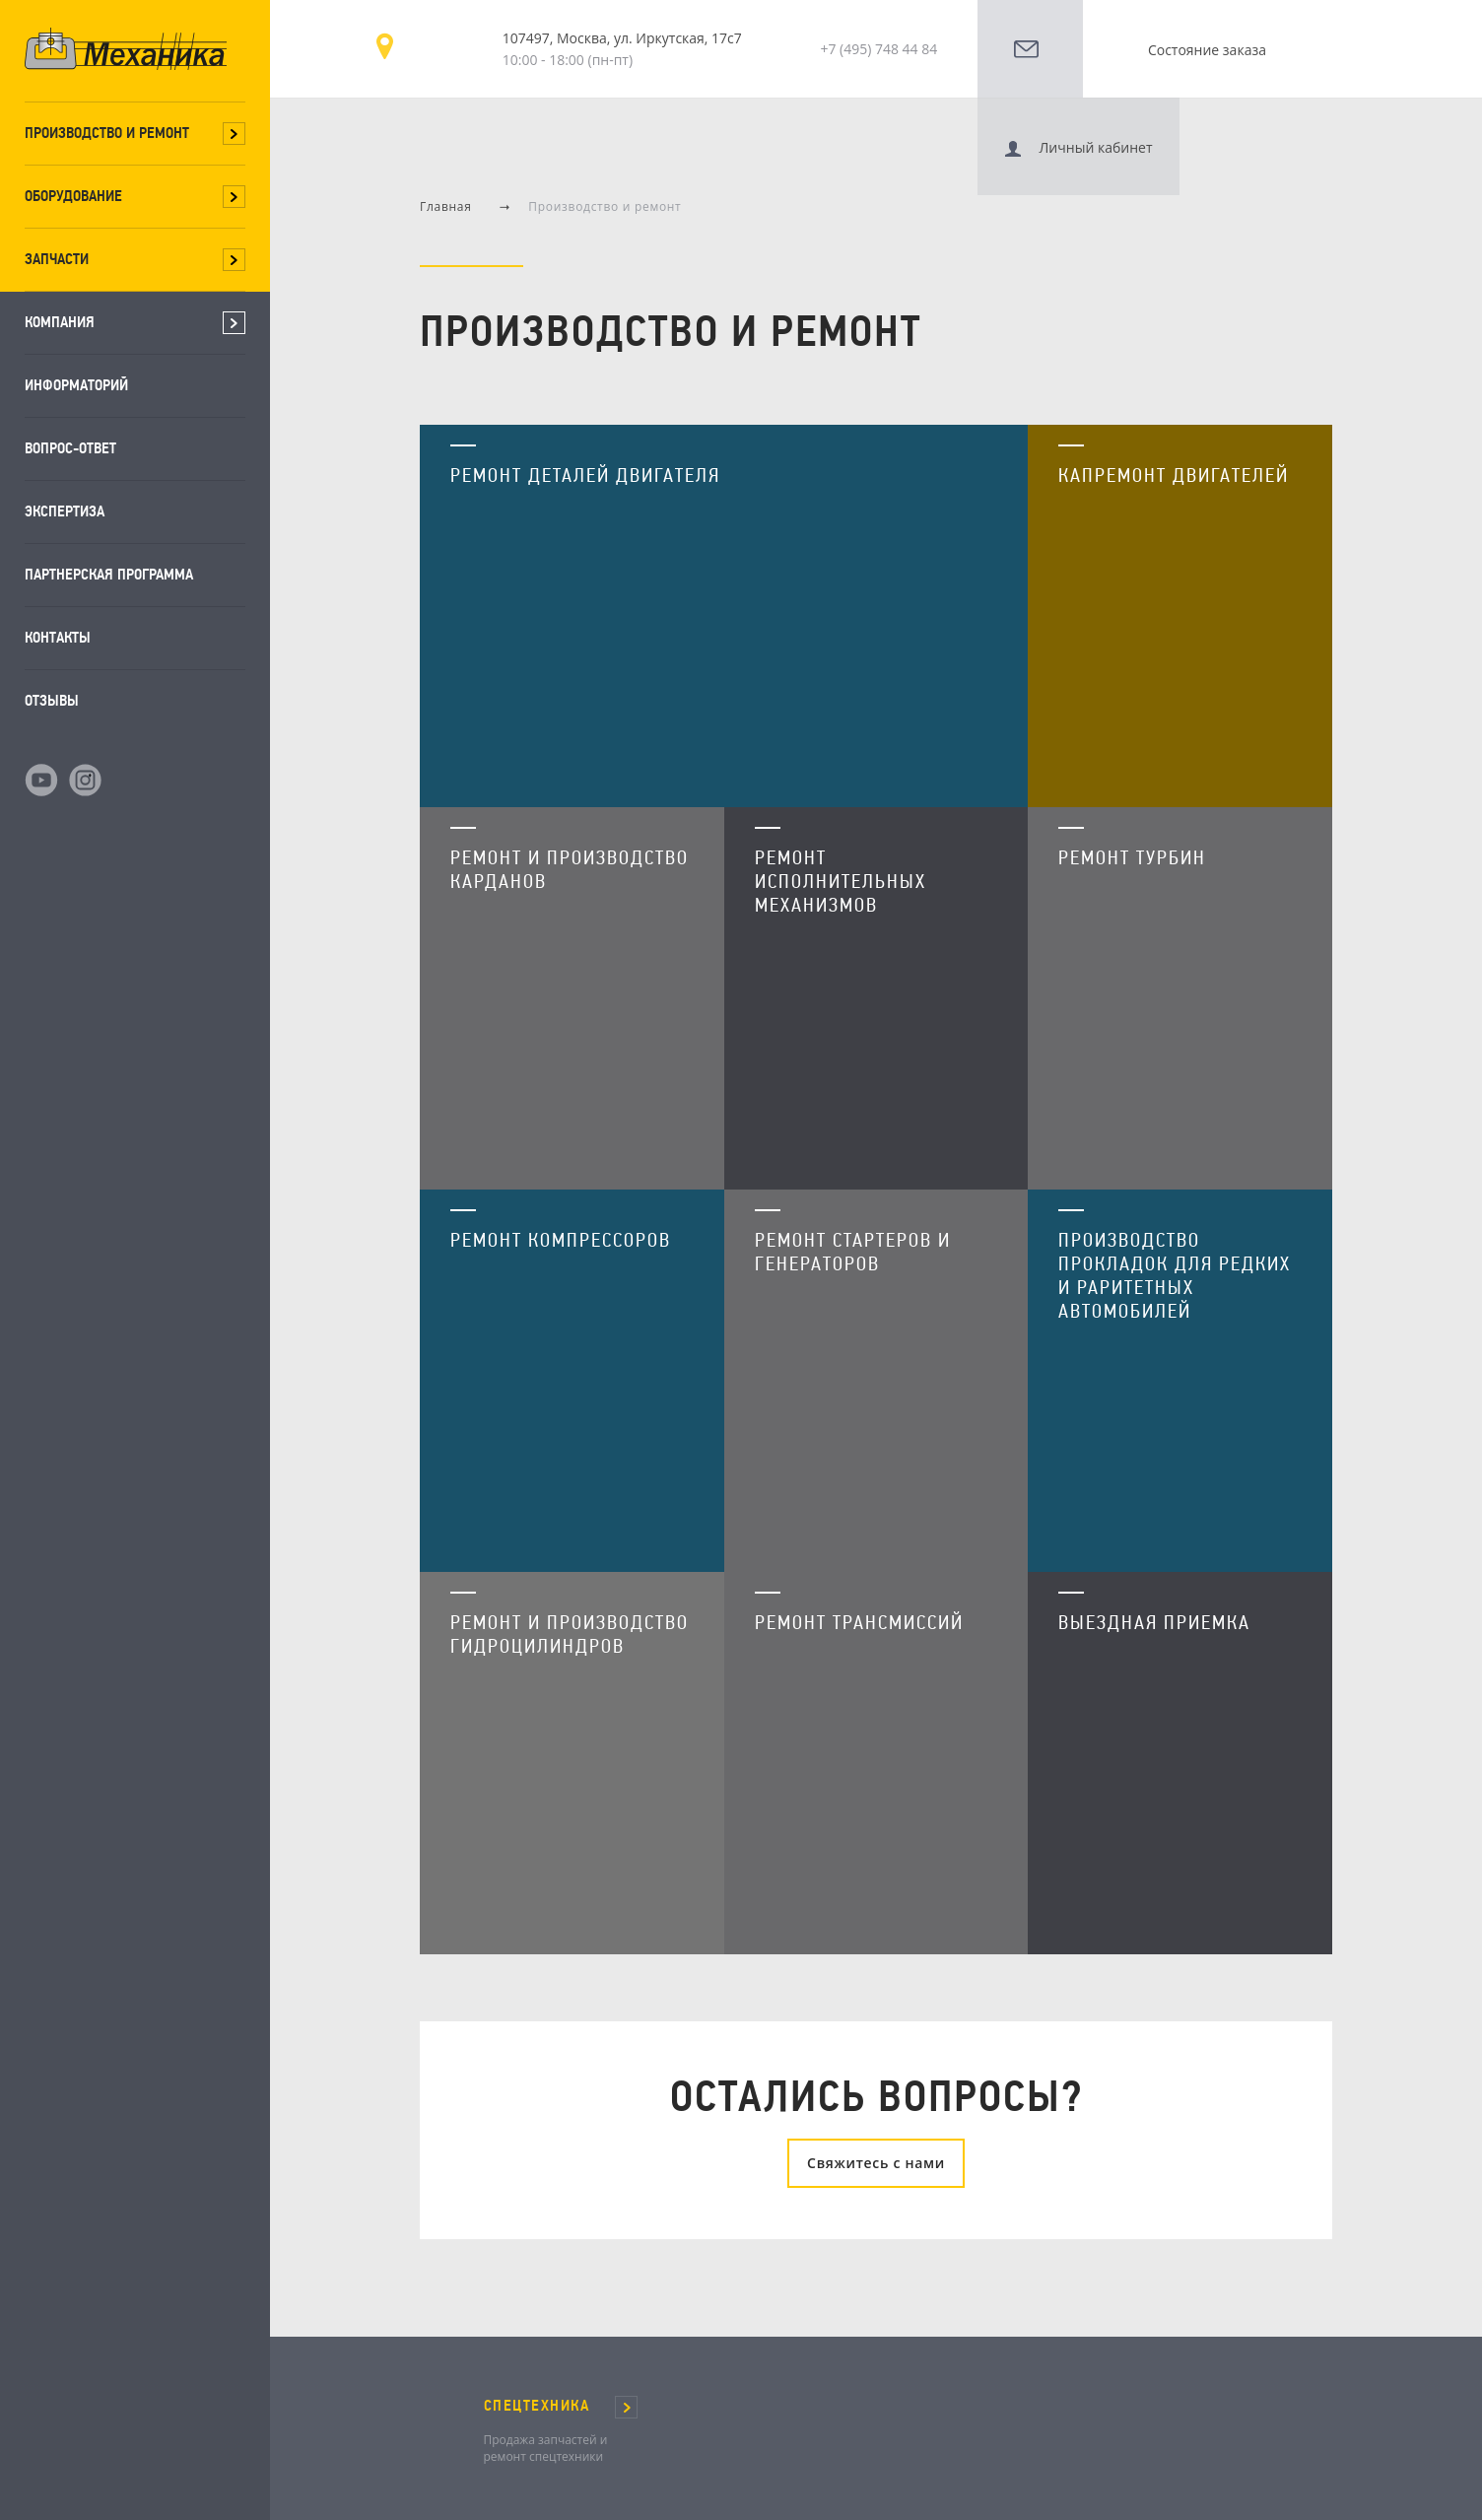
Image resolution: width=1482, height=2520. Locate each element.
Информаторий (76, 384)
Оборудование (73, 195)
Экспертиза (64, 511)
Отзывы (52, 700)
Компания (60, 321)
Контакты (58, 637)
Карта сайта (582, 2491)
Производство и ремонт (107, 132)
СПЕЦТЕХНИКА (537, 2333)
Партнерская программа (109, 574)
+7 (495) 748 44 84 (878, 48)
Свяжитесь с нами (876, 2089)
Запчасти (57, 258)
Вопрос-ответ (70, 448)
